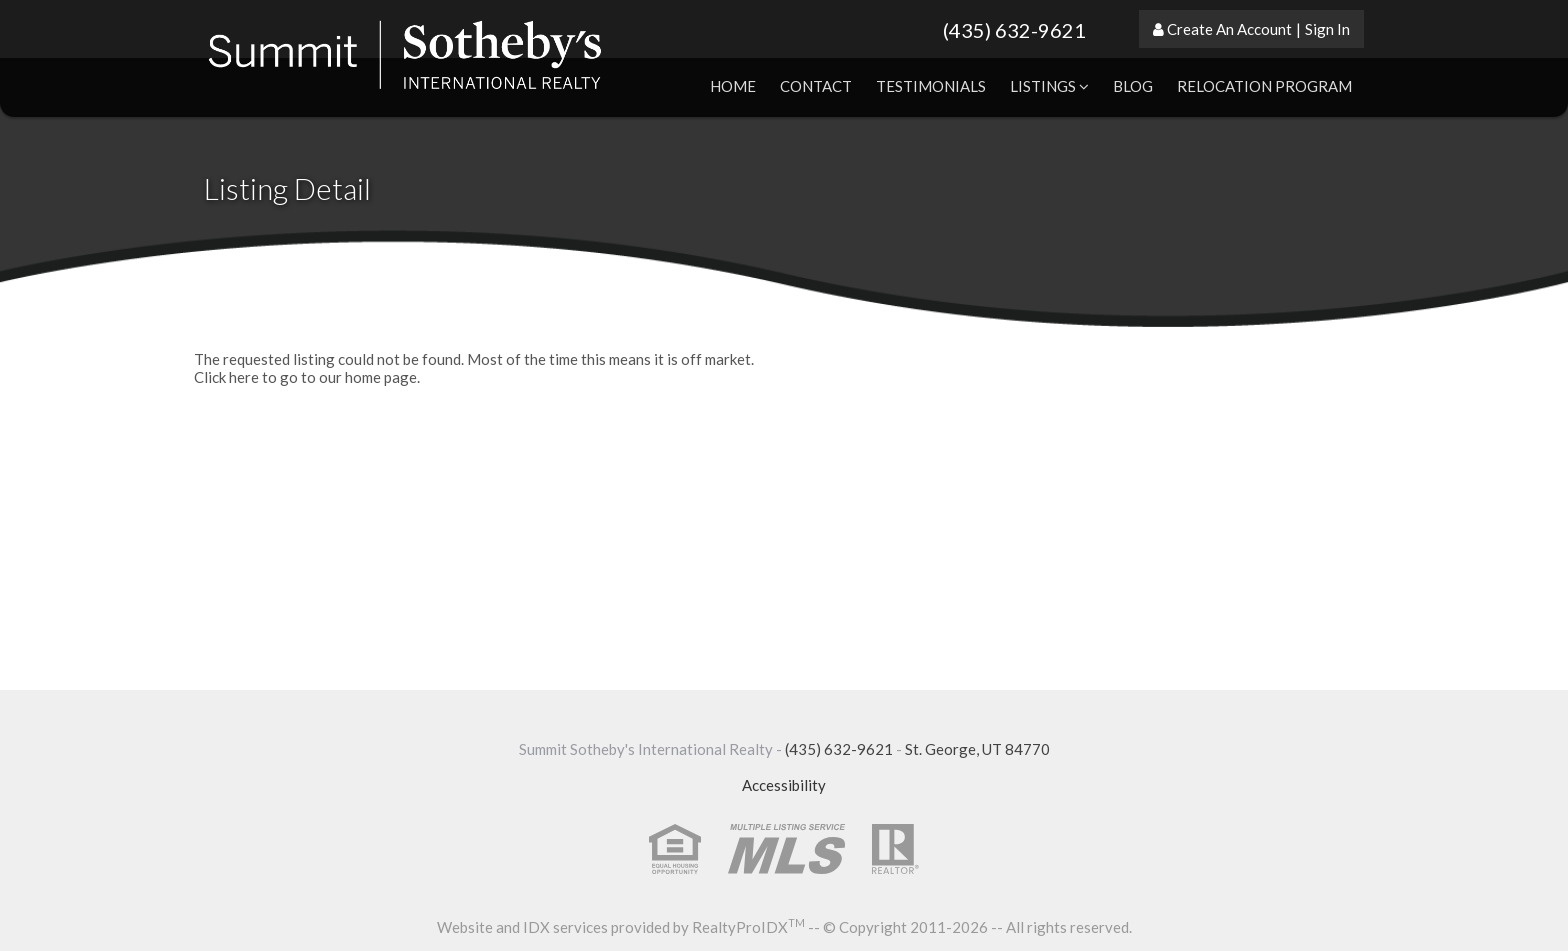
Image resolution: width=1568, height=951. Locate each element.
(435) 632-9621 (1014, 30)
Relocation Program (1264, 86)
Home (733, 86)
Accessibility (784, 785)
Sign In (1327, 29)
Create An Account (1229, 29)
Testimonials (931, 86)
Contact (816, 86)
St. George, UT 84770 (977, 749)
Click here (226, 377)
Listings (1049, 86)
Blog (1133, 86)
